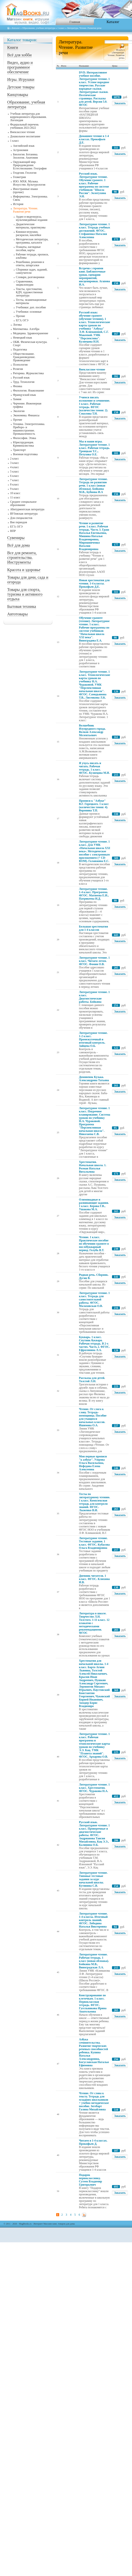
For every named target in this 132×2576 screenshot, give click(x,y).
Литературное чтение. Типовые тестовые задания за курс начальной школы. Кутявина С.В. (93, 1879)
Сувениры (16, 537)
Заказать (120, 103)
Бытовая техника (21, 606)
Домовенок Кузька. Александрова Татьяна (94, 1078)
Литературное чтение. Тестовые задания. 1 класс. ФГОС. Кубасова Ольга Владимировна (94, 1543)
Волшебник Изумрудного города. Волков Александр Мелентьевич (92, 730)
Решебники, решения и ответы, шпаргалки (30, 263)
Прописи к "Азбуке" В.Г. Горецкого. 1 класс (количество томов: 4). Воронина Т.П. (94, 805)
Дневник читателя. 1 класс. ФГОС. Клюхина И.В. (94, 1579)
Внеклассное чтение (22, 132)
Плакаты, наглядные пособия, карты (28, 248)
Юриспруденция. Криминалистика (23, 444)
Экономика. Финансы (26, 415)
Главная (74, 22)
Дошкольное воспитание (25, 136)
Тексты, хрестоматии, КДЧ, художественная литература (29, 292)
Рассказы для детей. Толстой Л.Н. (92, 1379)
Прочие (20, 316)
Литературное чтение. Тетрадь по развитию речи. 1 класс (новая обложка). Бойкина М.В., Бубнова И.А (93, 486)
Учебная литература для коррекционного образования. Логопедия (28, 117)
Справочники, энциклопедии (24, 283)
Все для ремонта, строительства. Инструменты (22, 557)
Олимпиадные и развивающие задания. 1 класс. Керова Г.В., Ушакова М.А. (94, 1204)
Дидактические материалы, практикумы (30, 226)
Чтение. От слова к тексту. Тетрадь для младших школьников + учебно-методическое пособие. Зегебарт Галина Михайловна (94, 2101)
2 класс (14, 458)
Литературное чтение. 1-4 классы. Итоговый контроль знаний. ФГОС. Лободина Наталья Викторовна (93, 1920)
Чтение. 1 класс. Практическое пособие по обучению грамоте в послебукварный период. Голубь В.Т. (94, 1244)
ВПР (13, 530)
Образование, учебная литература (38, 28)
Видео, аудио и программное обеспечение (20, 67)
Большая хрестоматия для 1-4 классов (93, 928)
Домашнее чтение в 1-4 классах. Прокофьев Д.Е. (94, 139)
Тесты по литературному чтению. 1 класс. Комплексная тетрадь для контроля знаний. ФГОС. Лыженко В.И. (94, 1502)
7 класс (14, 480)
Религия (18, 368)
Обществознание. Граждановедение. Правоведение (24, 357)
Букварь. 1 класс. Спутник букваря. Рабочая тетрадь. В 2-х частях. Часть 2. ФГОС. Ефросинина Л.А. (94, 1344)
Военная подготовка (25, 454)
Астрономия (20, 150)
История (18, 204)
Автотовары (17, 614)
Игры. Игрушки (20, 79)
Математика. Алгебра (26, 328)
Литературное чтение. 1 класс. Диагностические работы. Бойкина (94, 996)
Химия (17, 399)
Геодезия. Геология (24, 172)
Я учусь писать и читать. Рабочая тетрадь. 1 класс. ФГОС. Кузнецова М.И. (94, 768)
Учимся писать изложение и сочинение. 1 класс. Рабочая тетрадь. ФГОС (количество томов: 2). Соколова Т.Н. (94, 405)
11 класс (15, 497)
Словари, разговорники (30, 277)
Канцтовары (17, 94)
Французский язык (24, 394)
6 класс (14, 475)
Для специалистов (21, 517)
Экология (19, 411)
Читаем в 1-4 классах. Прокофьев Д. (93, 2142)
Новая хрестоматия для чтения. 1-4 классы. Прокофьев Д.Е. (94, 583)
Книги (12, 47)
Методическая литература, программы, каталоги (32, 241)
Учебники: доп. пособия (31, 307)
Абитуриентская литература (27, 509)
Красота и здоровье (23, 570)
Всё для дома (18, 545)
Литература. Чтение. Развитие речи (25, 210)
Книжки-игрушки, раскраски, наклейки (28, 233)
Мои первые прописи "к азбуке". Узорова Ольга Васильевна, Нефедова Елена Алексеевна (93, 1463)
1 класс (61, 28)
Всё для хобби (19, 55)
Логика (17, 324)
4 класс (14, 467)
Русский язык (21, 377)
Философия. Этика (24, 438)
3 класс (14, 462)
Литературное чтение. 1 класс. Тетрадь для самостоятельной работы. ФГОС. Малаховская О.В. (94, 1299)
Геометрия (19, 177)
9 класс (14, 488)
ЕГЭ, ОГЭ (22, 320)
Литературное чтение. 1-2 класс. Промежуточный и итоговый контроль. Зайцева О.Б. (93, 1039)
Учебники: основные (29, 311)
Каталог (113, 22)
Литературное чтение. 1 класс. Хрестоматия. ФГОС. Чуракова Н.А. (94, 1788)
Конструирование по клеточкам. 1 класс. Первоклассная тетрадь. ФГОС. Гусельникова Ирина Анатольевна (92, 2003)
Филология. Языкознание (28, 390)
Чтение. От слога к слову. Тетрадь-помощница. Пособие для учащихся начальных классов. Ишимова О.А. (93, 1417)
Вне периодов (18, 522)
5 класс (14, 471)
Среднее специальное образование (23, 503)
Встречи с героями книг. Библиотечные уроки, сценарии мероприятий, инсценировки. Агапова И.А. (94, 276)
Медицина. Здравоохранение (30, 333)
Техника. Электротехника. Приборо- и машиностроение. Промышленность (29, 428)
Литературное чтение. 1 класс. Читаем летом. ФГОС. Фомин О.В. (94, 961)
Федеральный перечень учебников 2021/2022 (24, 126)
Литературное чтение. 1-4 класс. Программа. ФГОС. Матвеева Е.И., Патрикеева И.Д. (94, 893)
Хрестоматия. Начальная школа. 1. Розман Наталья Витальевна (92, 1166)
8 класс (14, 484)
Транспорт (19, 449)
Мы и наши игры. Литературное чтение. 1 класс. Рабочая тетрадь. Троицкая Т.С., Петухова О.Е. (94, 448)
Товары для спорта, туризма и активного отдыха (24, 594)
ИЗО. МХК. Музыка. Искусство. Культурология (29, 183)
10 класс (15, 493)
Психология (20, 364)
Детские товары (20, 87)
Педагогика (20, 349)
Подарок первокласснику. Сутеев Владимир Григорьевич (90, 2179)
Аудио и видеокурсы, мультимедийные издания (31, 218)
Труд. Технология (23, 381)
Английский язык (23, 145)
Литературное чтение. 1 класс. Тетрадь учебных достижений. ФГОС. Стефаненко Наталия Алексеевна (94, 231)
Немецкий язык (22, 337)
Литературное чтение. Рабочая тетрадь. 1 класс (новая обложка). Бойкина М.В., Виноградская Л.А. (94, 1961)
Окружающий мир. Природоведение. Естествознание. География (30, 165)
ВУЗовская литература (24, 513)
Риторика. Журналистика (28, 373)
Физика (17, 386)
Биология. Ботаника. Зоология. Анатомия (25, 156)
